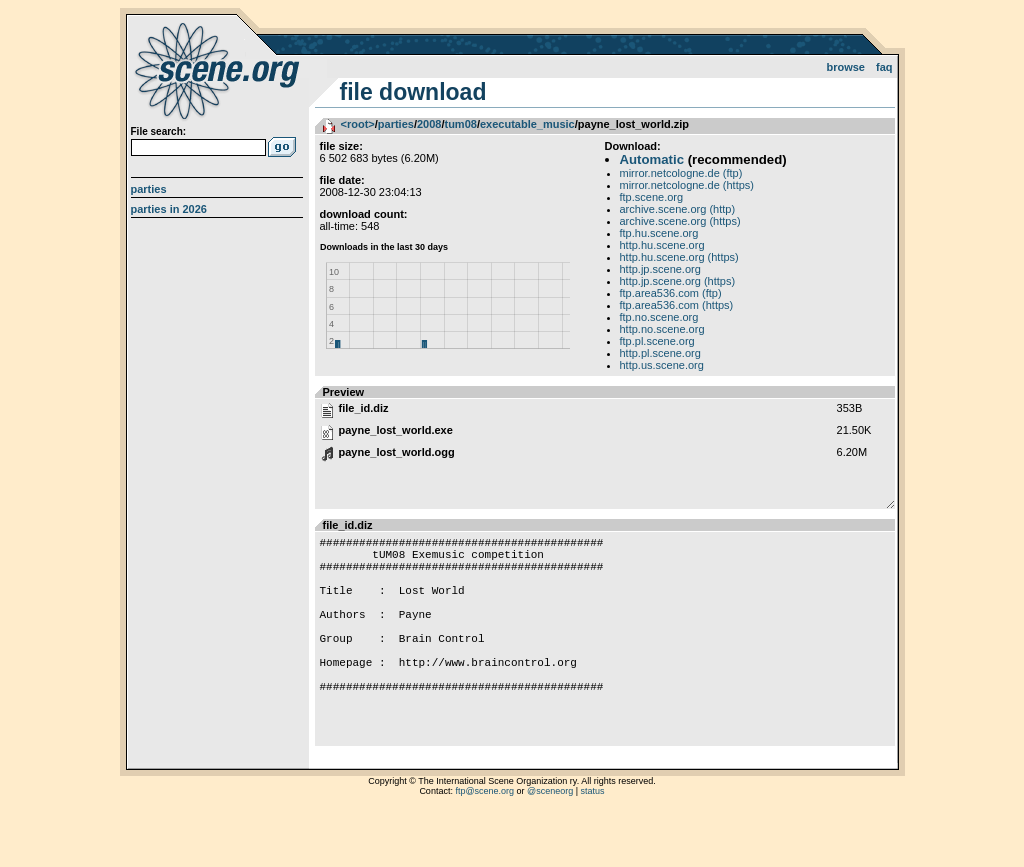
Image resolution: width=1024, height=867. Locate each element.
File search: (159, 131)
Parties (149, 189)
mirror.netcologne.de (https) (687, 185)
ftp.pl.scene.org (657, 341)
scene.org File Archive (219, 70)
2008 (429, 124)
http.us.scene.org (662, 365)
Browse (845, 67)
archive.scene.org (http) (678, 209)
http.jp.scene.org (660, 269)
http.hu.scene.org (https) (679, 257)
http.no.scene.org (662, 329)
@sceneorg (550, 842)
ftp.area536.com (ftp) (671, 293)
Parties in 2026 (169, 209)
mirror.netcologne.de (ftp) (681, 173)
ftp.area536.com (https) (677, 305)
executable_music (527, 124)
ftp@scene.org (484, 842)
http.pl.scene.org (660, 353)
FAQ (884, 67)
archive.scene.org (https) (680, 221)
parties (396, 124)
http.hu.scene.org (662, 245)
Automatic (652, 159)
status (593, 842)
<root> (358, 124)
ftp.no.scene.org (659, 317)
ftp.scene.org (652, 197)
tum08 (460, 124)
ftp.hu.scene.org (659, 233)
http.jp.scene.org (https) (678, 281)
